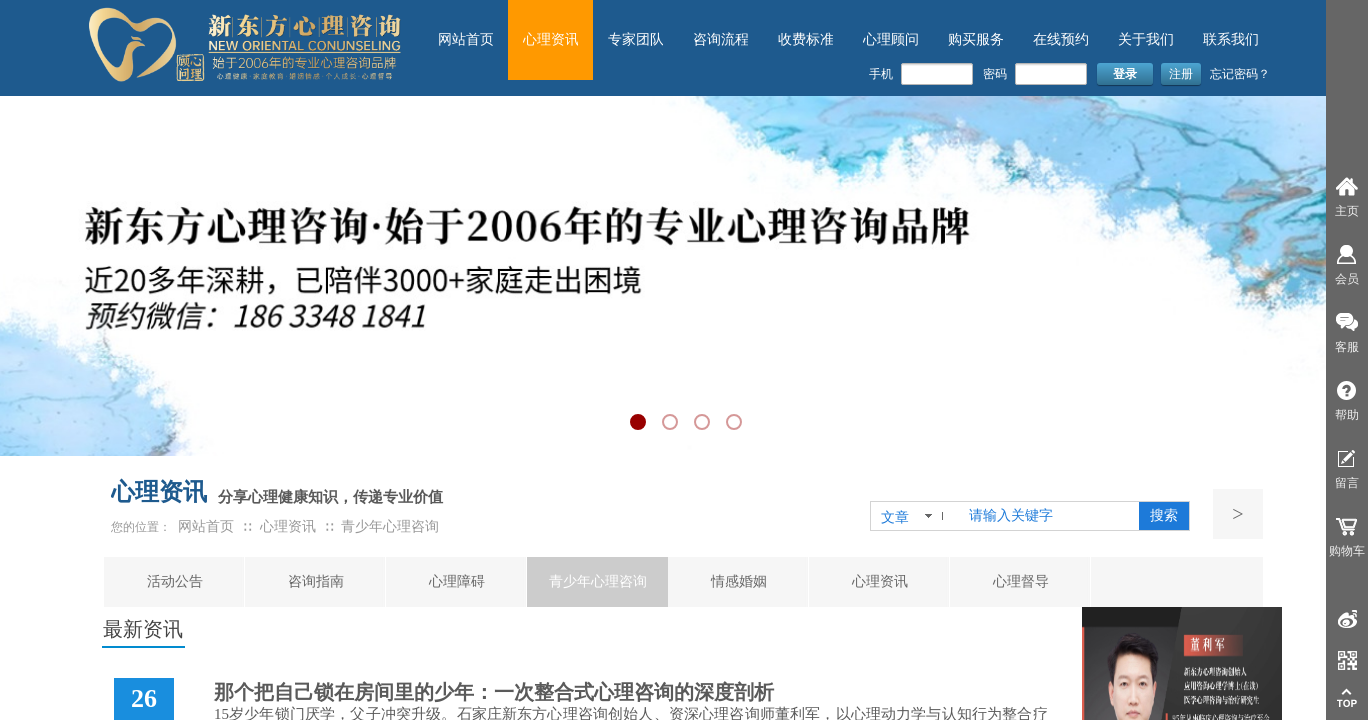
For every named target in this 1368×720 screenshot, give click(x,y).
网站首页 (206, 526)
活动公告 (175, 581)
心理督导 (1021, 581)
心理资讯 (880, 581)
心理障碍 (457, 581)
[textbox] (1050, 516)
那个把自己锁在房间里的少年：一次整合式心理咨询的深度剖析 (494, 692)
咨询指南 (316, 581)
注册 (1181, 74)
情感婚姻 (739, 581)
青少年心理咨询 (598, 581)
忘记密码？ (1240, 74)
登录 (1125, 74)
